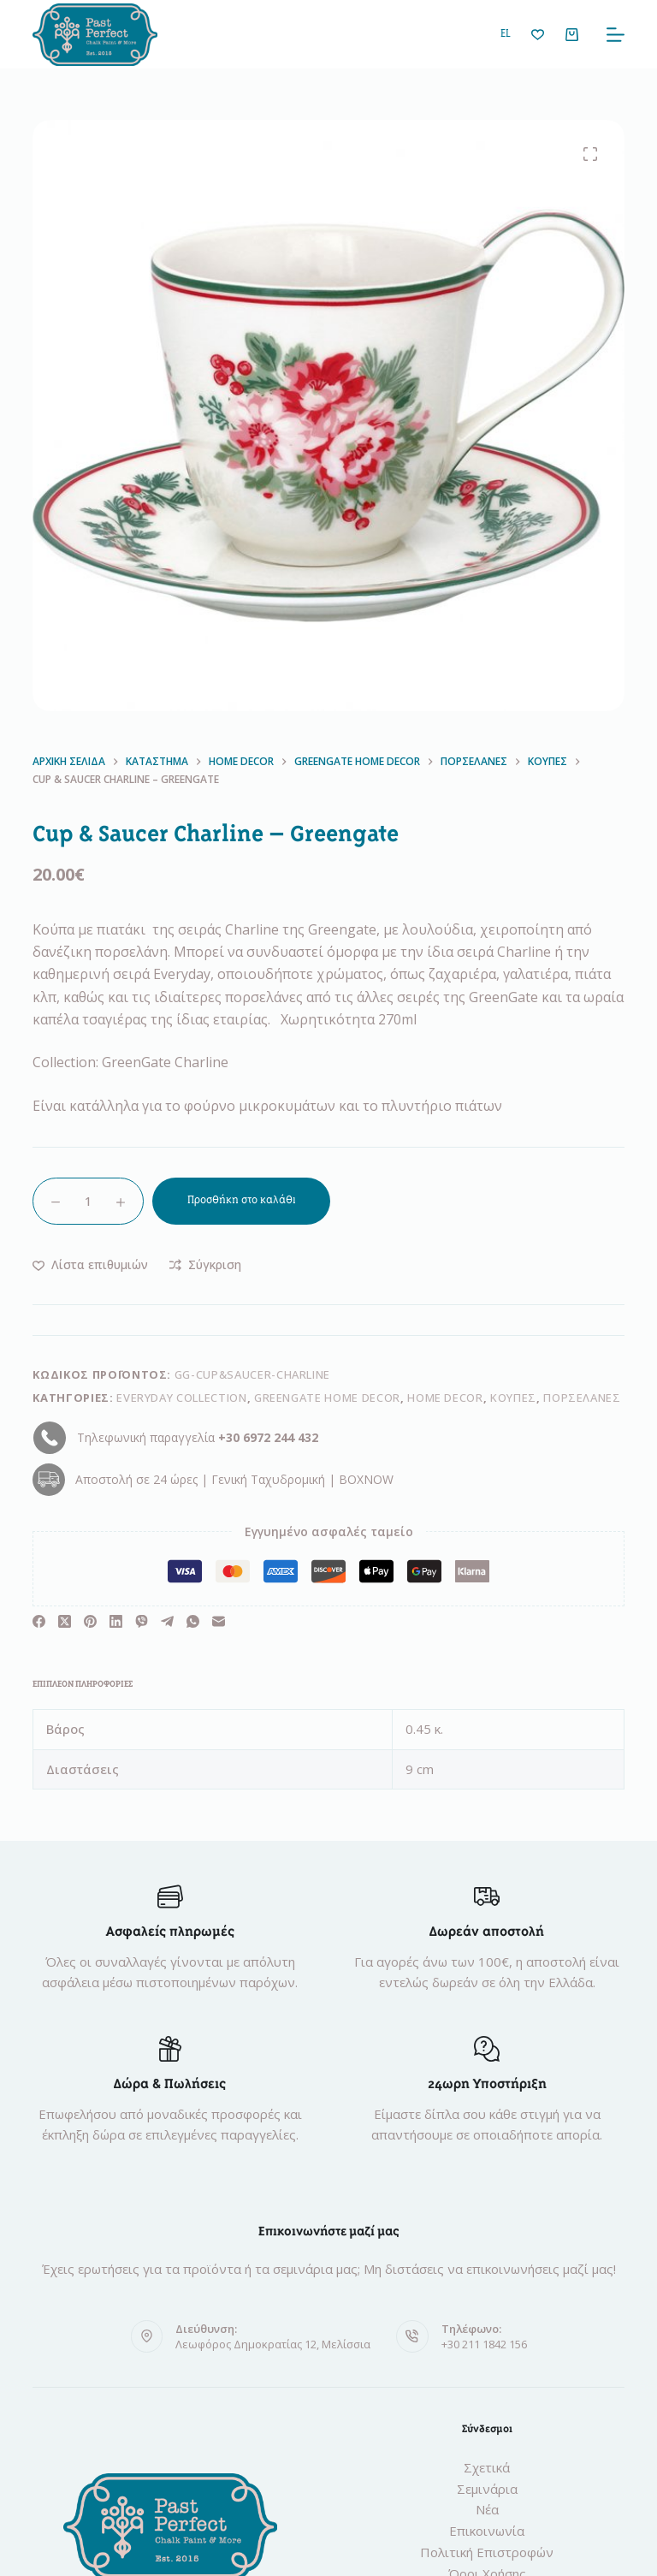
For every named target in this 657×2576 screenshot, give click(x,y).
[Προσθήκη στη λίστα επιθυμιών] (90, 1264)
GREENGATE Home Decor (327, 1397)
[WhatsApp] (192, 1621)
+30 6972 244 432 (268, 1437)
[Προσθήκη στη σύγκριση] (205, 1264)
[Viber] (141, 1621)
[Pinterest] (90, 1621)
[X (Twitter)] (64, 1621)
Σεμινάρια (487, 2488)
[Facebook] (39, 1621)
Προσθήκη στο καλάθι (241, 1200)
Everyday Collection (181, 1397)
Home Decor (445, 1397)
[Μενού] (615, 35)
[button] (505, 34)
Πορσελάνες (582, 1397)
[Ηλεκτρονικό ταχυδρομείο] (218, 1621)
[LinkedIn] (116, 1621)
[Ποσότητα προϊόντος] (88, 1201)
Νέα (487, 2509)
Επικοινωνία (486, 2530)
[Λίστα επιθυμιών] (537, 34)
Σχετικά (487, 2467)
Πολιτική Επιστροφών (486, 2552)
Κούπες (513, 1397)
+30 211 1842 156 (484, 2344)
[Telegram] (167, 1621)
